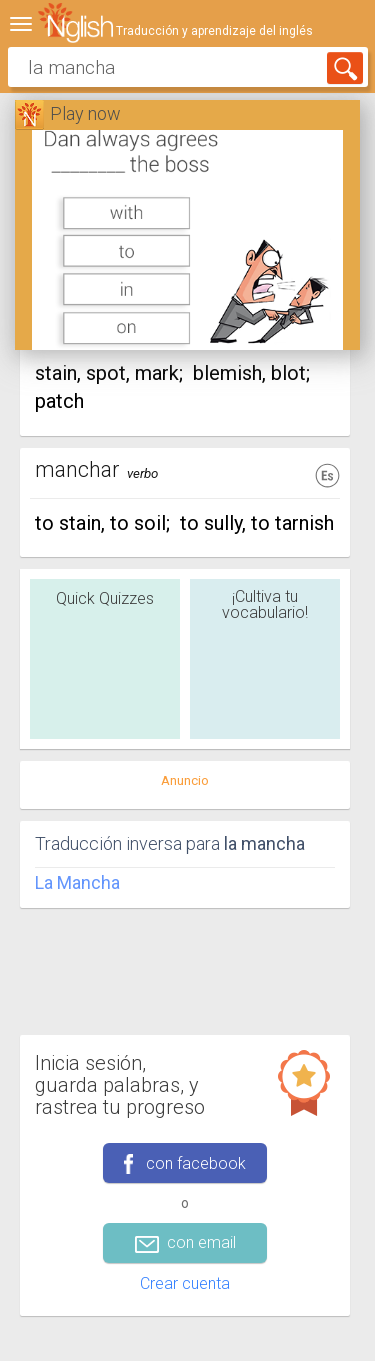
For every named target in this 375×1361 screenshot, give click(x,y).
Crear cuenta (185, 1283)
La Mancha (77, 882)
